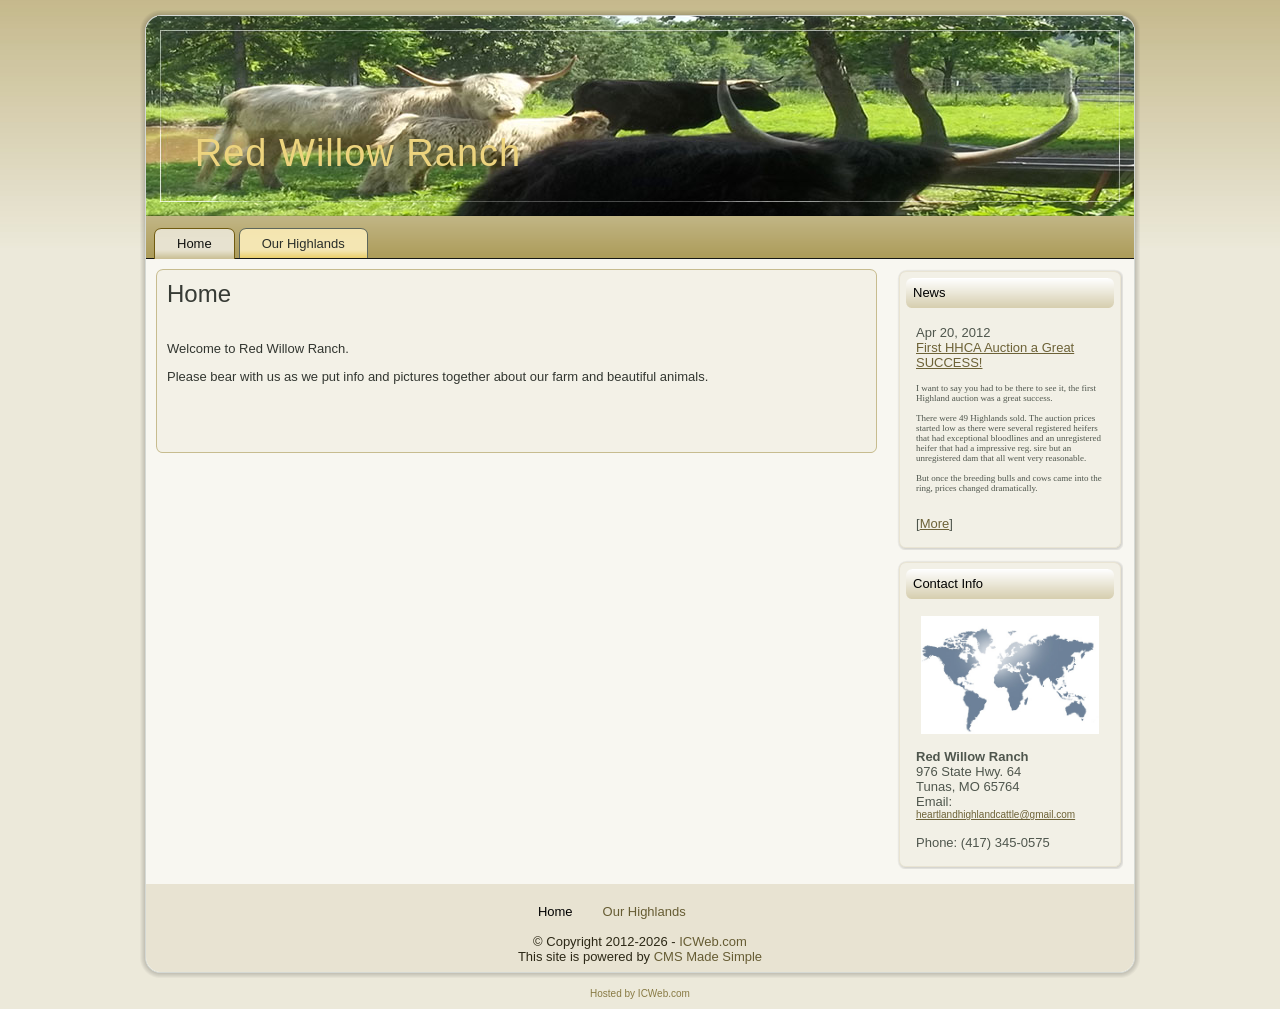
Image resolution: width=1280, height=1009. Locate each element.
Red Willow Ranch (358, 153)
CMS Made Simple (708, 956)
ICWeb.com (713, 941)
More (935, 523)
